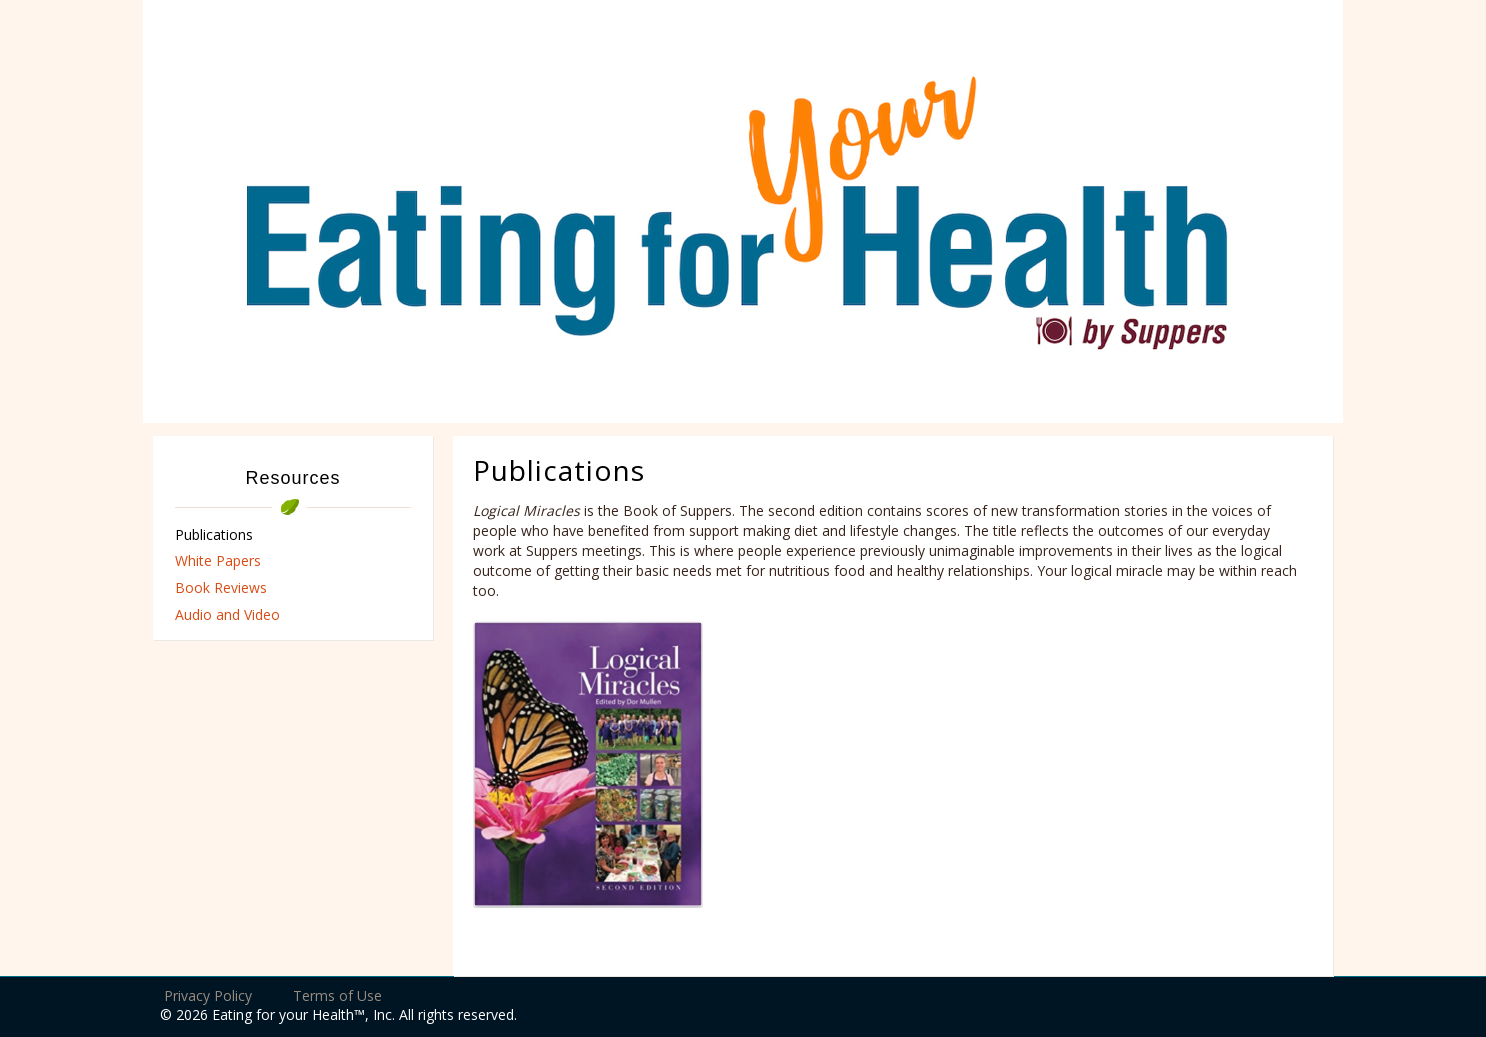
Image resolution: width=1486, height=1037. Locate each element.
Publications (214, 534)
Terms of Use (337, 995)
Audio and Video (227, 614)
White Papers (218, 560)
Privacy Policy (208, 995)
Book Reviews (221, 587)
